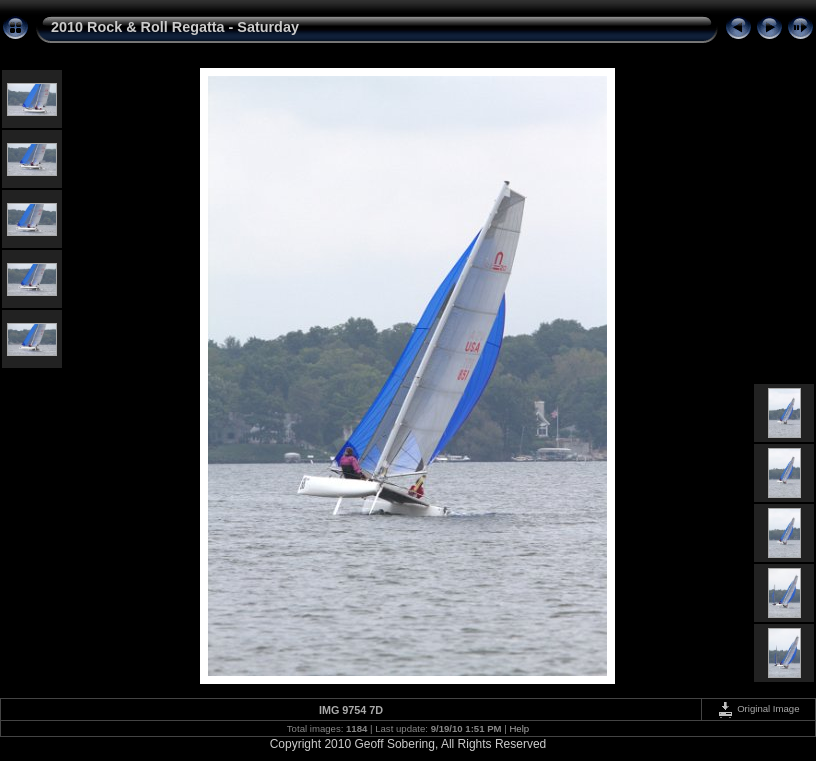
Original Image (758, 708)
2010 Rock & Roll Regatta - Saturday (175, 27)
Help (519, 728)
